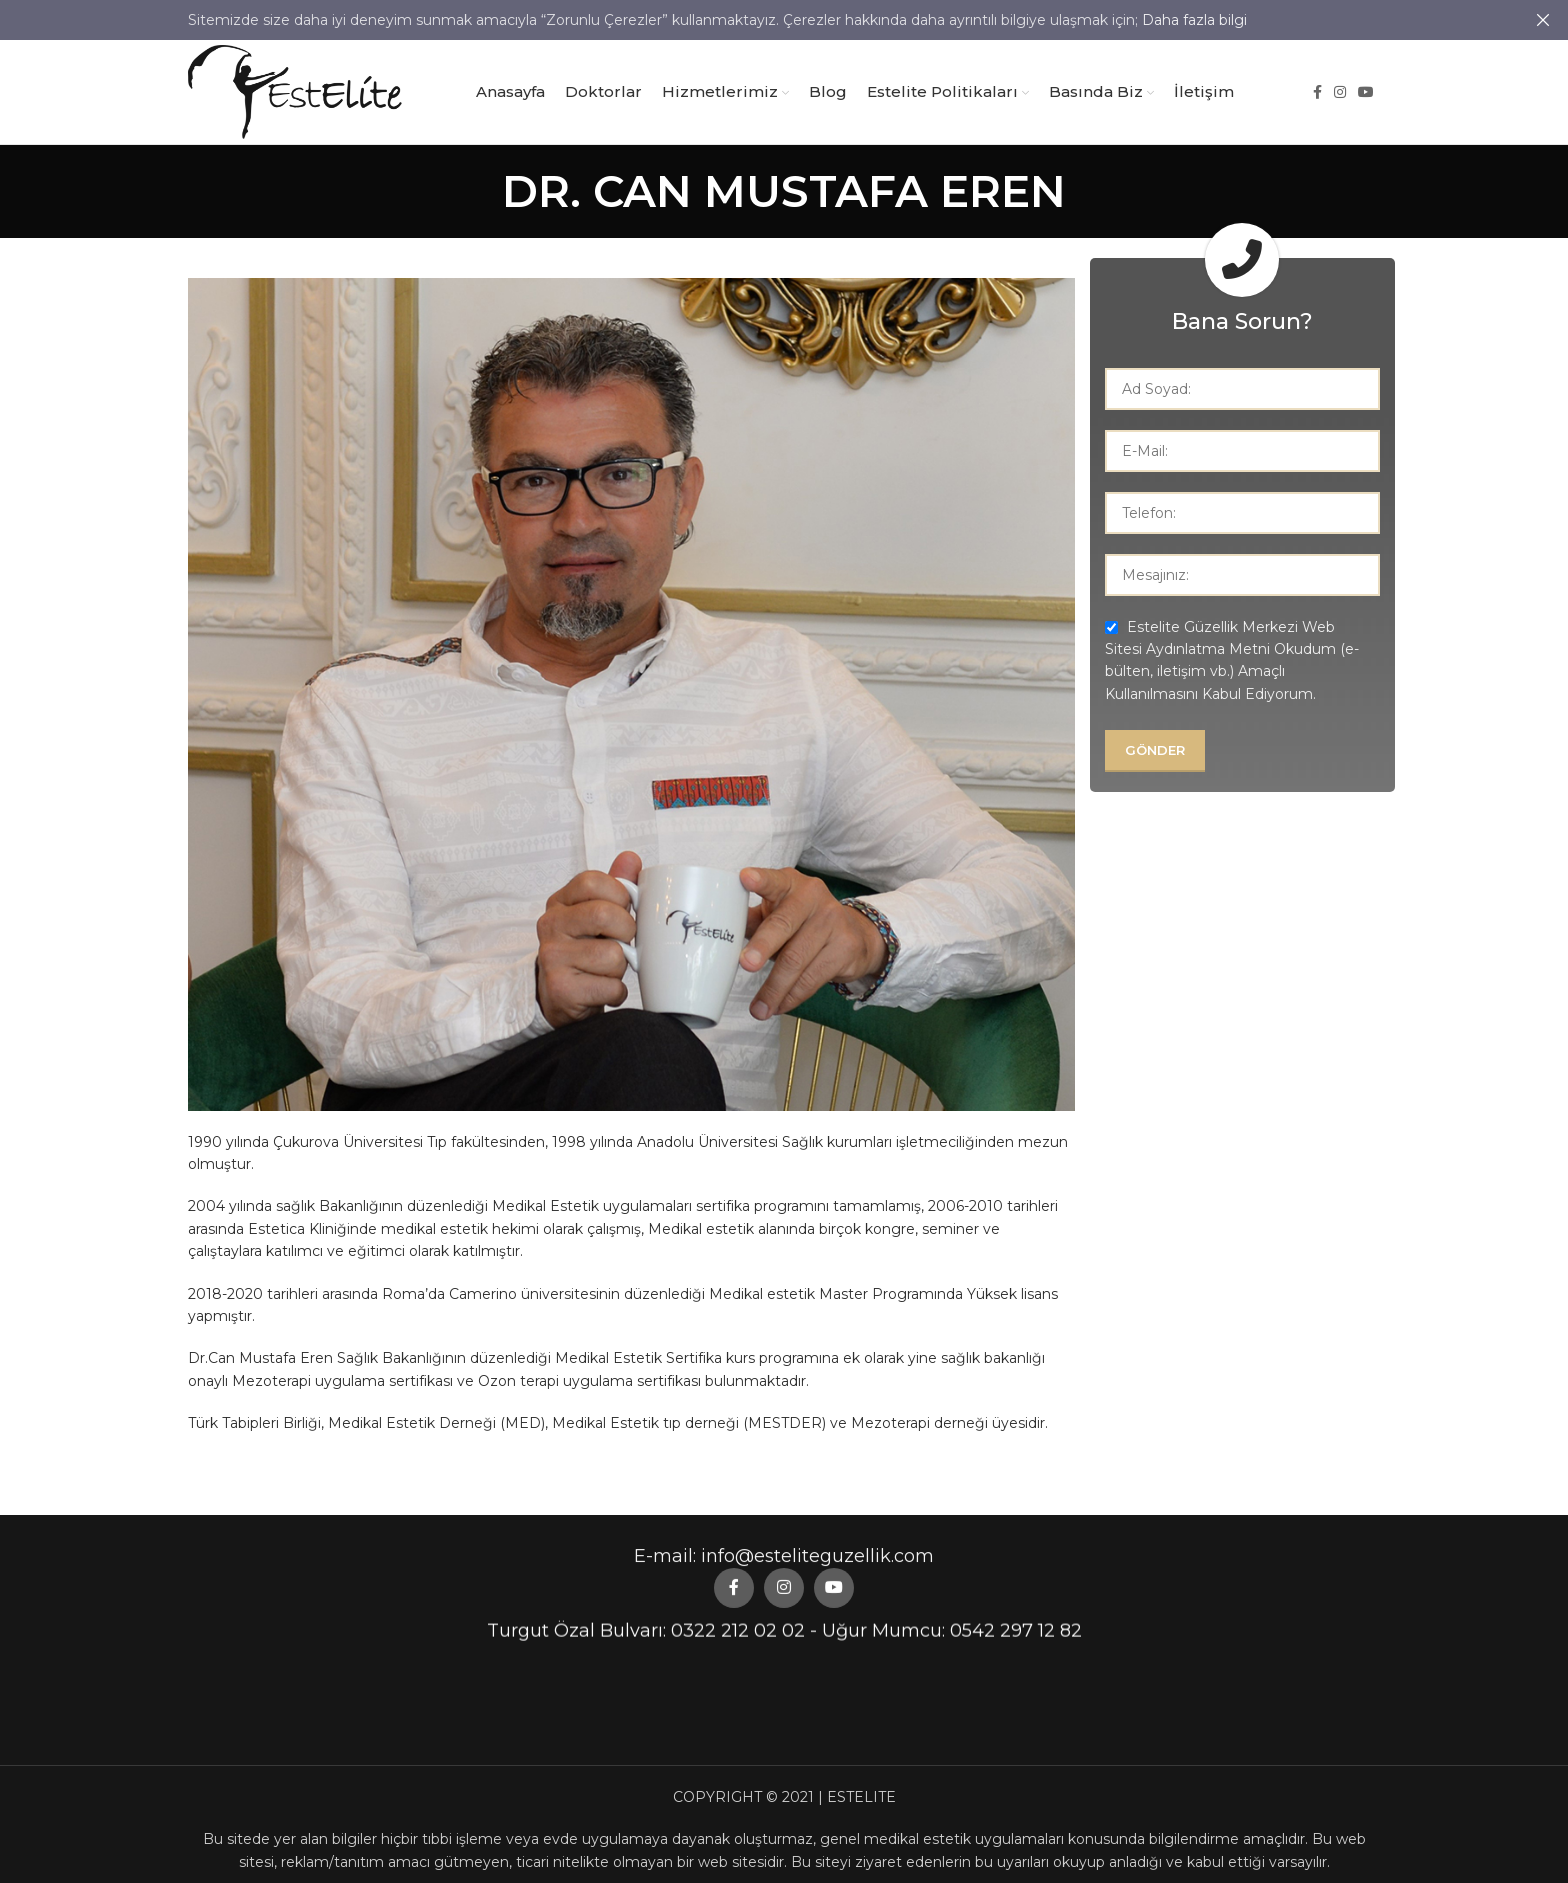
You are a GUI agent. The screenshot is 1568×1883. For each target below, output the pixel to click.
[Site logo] (295, 91)
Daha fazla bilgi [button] (1194, 20)
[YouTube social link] (1366, 92)
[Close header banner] (1543, 20)
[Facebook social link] (1317, 92)
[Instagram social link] (1340, 92)
